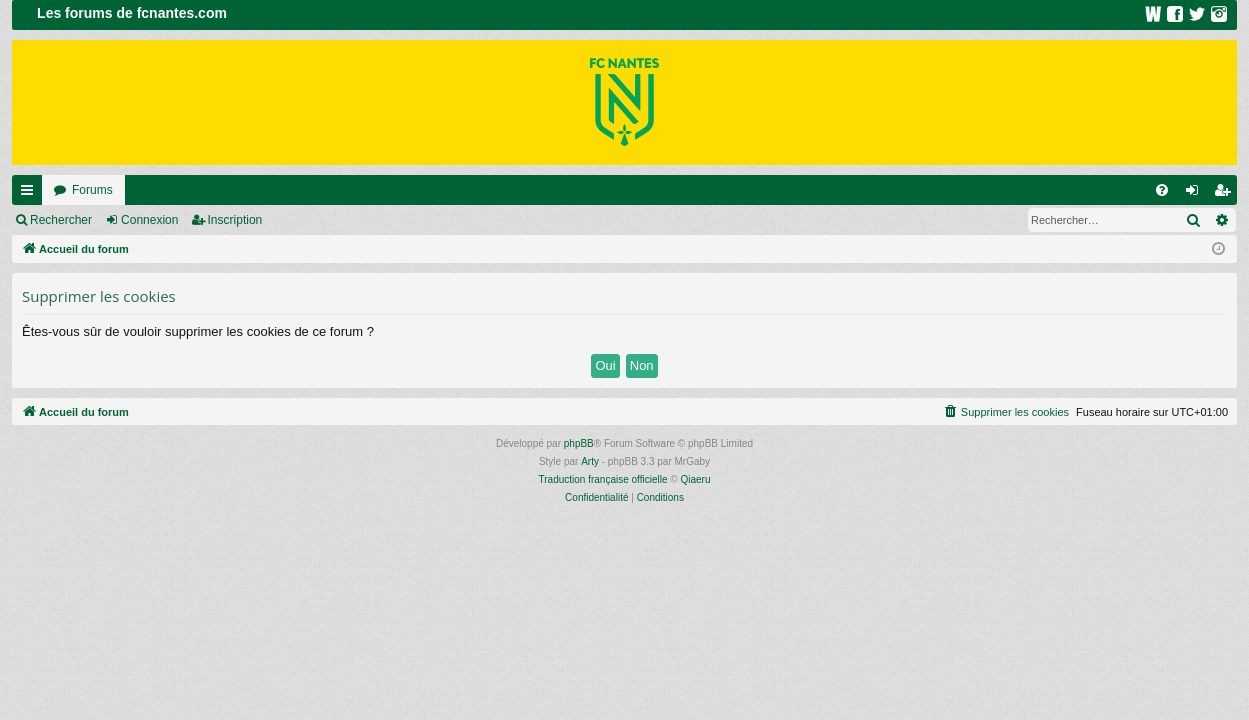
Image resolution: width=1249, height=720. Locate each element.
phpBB (579, 443)
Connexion (149, 220)
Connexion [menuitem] (1196, 194)
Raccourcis (31, 194)
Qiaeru (695, 479)
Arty (590, 461)
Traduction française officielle (603, 479)
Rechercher (61, 220)
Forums (92, 190)
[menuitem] (1162, 190)
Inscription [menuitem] (1226, 194)
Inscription (235, 220)
